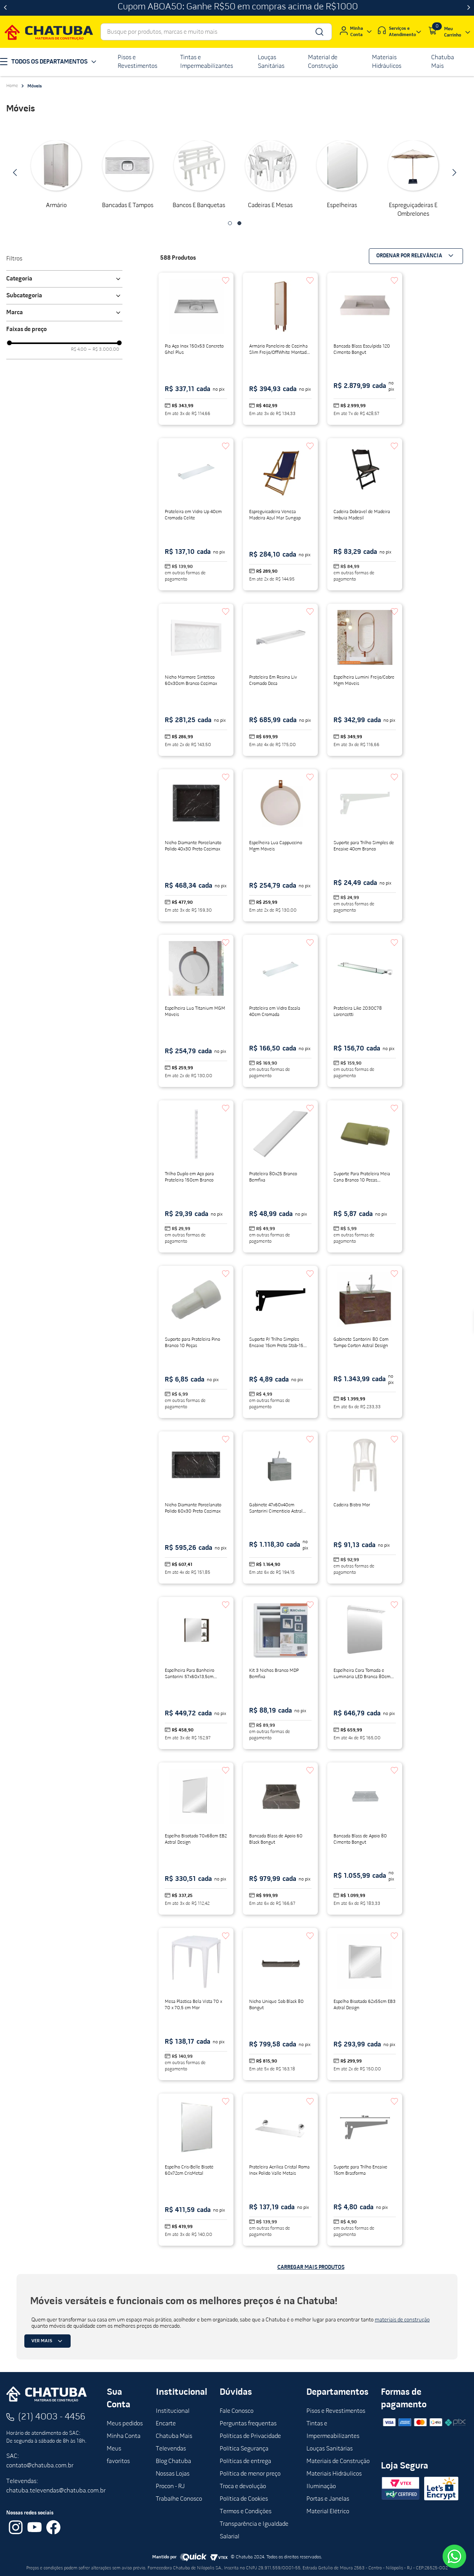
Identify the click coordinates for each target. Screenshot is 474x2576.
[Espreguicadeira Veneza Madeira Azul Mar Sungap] (280, 514)
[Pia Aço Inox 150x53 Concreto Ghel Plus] (196, 349)
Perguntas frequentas (248, 2424)
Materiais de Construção (338, 2461)
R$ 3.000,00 (103, 349)
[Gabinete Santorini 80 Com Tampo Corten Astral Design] (365, 1342)
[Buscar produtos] (318, 32)
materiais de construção (402, 2320)
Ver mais (47, 2341)
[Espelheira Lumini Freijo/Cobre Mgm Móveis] (365, 680)
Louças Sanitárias (329, 2449)
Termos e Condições (246, 2512)
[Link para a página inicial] (12, 86)
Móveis (34, 86)
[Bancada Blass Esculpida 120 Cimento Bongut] (365, 349)
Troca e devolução (243, 2486)
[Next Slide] (468, 8)
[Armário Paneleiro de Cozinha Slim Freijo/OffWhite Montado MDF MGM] (280, 349)
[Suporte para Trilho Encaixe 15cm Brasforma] (365, 2170)
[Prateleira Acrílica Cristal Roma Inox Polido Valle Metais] (280, 2170)
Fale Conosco (236, 2411)
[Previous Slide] (5, 8)
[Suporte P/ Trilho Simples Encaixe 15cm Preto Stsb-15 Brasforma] (280, 1342)
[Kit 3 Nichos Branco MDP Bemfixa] (280, 1673)
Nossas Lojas (173, 2474)
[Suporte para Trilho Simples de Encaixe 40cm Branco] (365, 845)
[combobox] (216, 31)
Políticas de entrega (245, 2461)
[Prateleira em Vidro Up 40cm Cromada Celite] (196, 514)
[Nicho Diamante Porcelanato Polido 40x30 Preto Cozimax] (196, 845)
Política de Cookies (244, 2499)
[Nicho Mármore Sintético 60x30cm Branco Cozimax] (196, 680)
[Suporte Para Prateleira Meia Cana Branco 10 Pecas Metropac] (365, 1176)
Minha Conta (123, 2436)
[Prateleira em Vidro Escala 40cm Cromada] (280, 1011)
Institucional (173, 2411)
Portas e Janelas (327, 2499)
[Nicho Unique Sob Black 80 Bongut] (280, 2004)
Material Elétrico (327, 2512)
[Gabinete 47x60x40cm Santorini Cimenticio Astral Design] (280, 1507)
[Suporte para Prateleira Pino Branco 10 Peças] (196, 1342)
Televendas (171, 2449)
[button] (230, 223)
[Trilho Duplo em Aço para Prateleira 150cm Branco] (196, 1176)
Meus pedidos (125, 2424)
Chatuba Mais (174, 2436)
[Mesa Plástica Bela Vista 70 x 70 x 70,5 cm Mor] (196, 2004)
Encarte (166, 2424)
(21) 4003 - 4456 (52, 2417)
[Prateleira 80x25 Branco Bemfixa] (280, 1176)
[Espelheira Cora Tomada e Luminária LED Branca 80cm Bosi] (365, 1673)
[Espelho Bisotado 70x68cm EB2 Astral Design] (196, 1839)
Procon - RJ (170, 2486)
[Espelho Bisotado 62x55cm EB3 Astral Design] (365, 2004)
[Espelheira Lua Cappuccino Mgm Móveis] (280, 845)
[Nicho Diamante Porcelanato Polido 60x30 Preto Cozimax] (196, 1507)
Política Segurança (244, 2449)
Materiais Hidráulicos (334, 2474)
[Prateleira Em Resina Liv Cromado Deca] (280, 680)
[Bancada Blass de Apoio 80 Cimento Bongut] (365, 1839)
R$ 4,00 (79, 349)
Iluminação (321, 2486)
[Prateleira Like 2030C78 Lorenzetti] (365, 1011)
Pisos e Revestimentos (335, 2411)
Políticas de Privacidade (250, 2436)
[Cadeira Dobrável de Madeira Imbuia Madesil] (365, 514)
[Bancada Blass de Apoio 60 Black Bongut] (280, 1839)
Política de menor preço (250, 2474)
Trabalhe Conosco (179, 2499)
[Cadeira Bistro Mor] (365, 1507)
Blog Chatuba (173, 2461)
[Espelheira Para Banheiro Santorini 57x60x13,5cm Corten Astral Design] (196, 1673)
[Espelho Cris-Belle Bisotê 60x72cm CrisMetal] (196, 2170)
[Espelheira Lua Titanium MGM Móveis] (196, 1011)
